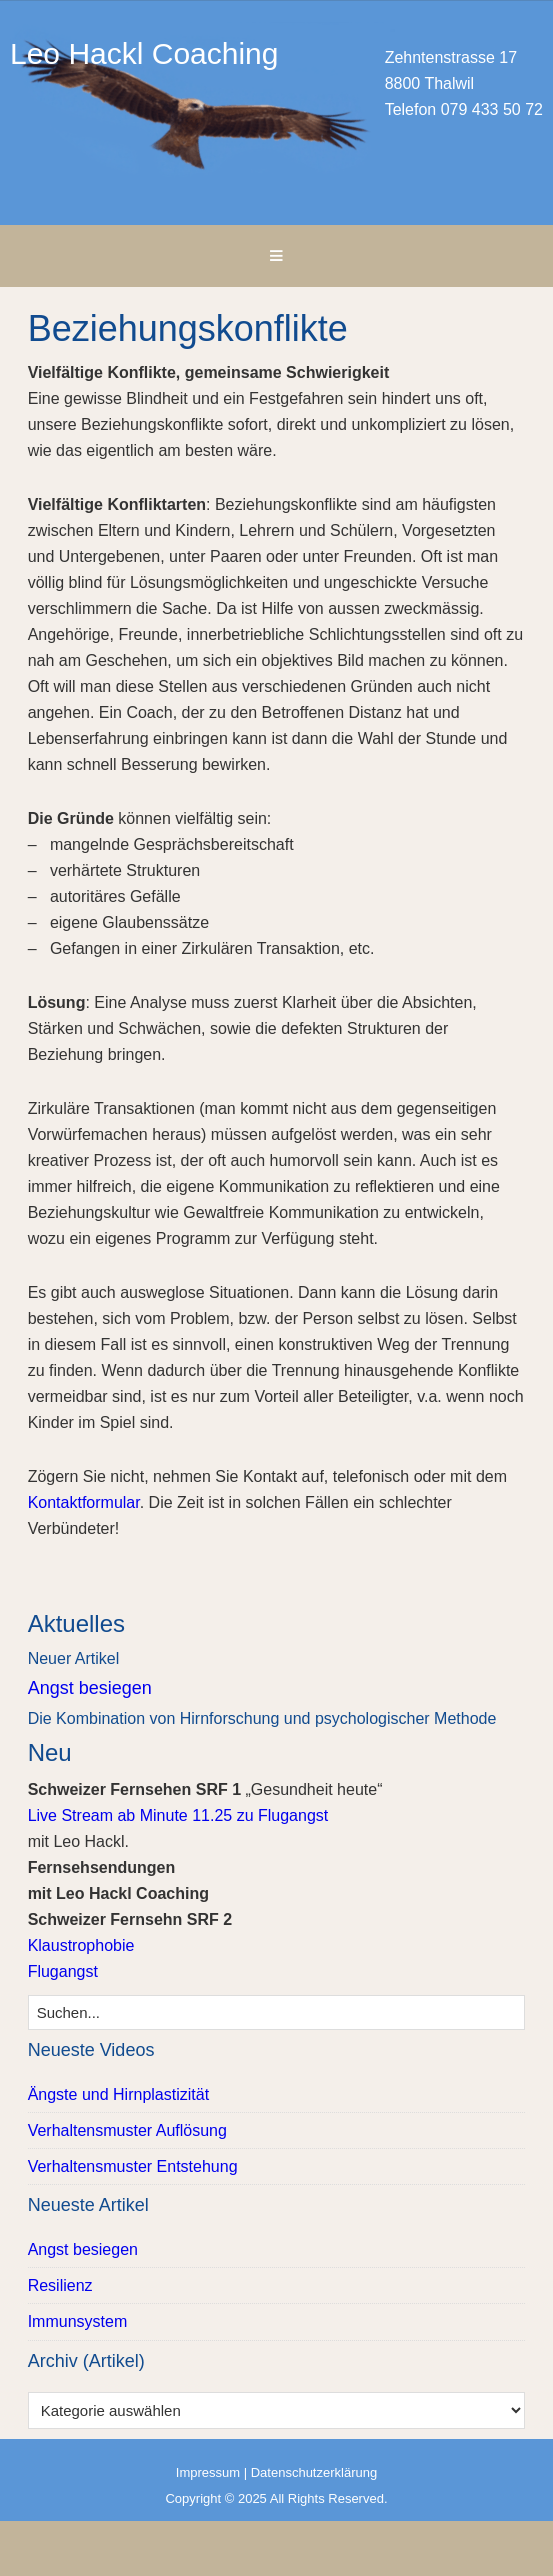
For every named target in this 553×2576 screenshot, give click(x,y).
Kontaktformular (84, 1502)
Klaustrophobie (81, 1945)
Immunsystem (78, 2321)
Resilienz (60, 2285)
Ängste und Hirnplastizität (118, 2094)
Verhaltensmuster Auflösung (127, 2130)
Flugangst (63, 1971)
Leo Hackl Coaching (276, 112)
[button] (276, 256)
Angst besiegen (90, 1688)
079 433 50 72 (492, 109)
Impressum (208, 2472)
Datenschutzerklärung (314, 2472)
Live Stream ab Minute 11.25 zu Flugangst (178, 1815)
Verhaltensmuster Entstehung (133, 2166)
